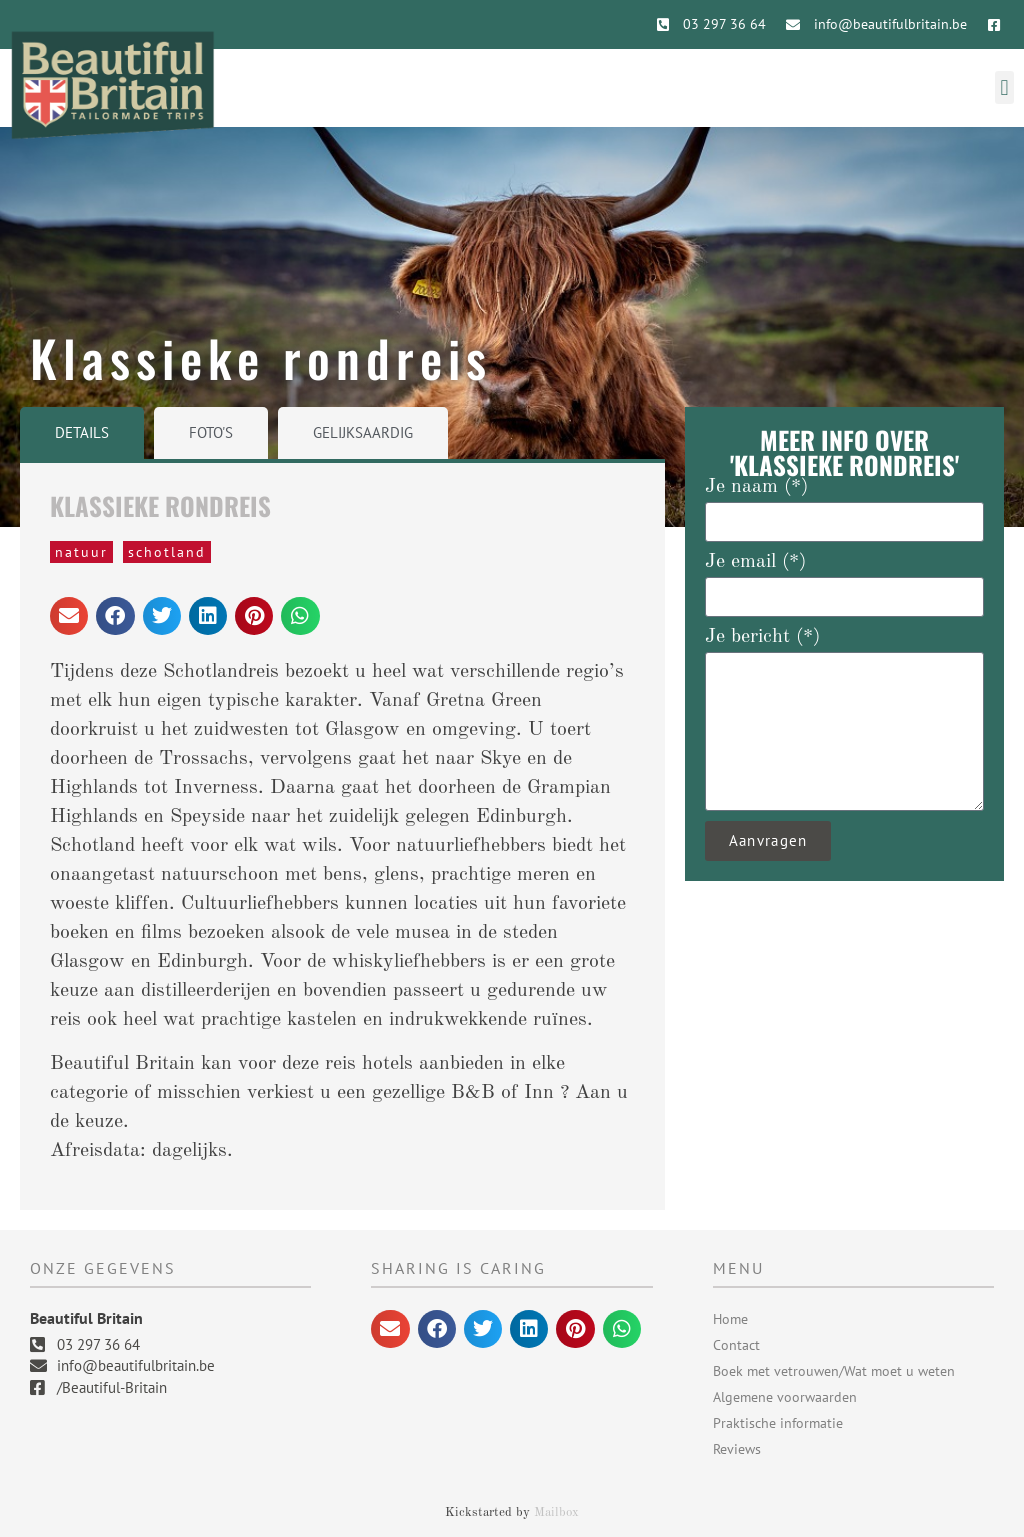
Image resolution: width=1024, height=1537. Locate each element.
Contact (736, 1345)
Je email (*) (755, 562)
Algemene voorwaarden (785, 1397)
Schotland (167, 552)
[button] (1004, 87)
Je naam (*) (756, 487)
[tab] (82, 433)
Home (730, 1319)
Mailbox (556, 1512)
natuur (81, 552)
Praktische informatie (778, 1423)
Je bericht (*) (762, 637)
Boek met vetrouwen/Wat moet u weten (834, 1371)
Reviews (737, 1449)
